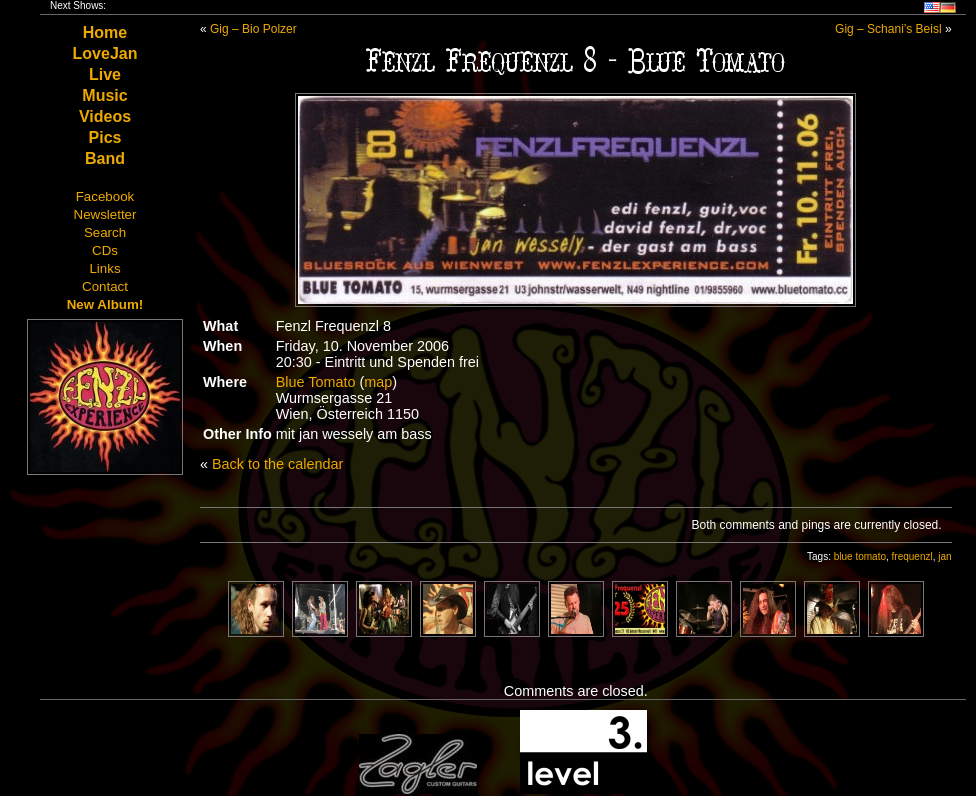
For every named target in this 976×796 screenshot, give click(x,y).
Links (104, 268)
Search (105, 232)
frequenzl (912, 556)
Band (105, 158)
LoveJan (105, 53)
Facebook (105, 196)
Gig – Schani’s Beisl (888, 29)
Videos (105, 116)
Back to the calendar (277, 464)
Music (104, 95)
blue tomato (860, 556)
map (378, 382)
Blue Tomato (316, 382)
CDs (105, 250)
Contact (105, 286)
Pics (105, 137)
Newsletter (105, 214)
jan (944, 556)
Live (105, 74)
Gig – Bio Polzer (253, 29)
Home (105, 32)
